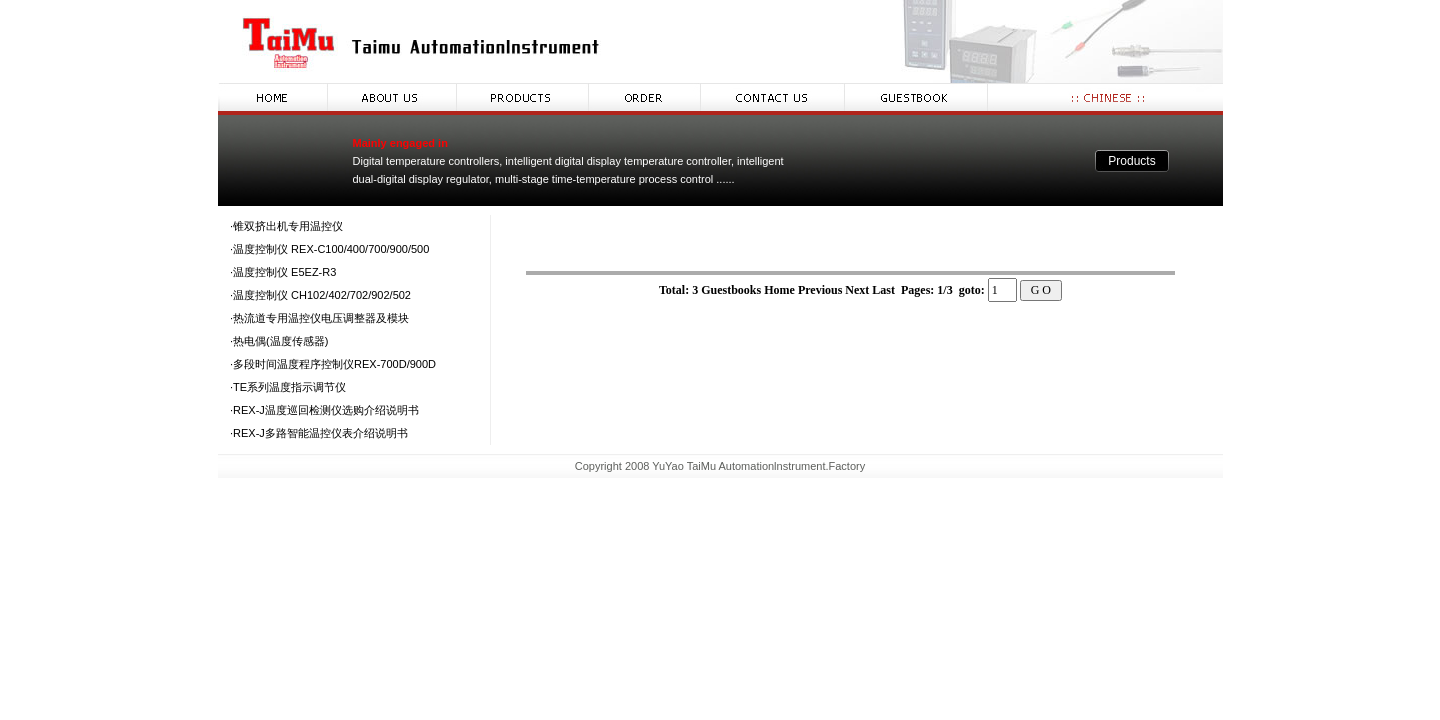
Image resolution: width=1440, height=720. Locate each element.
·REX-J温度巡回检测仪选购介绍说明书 (324, 410)
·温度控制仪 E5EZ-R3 (283, 272)
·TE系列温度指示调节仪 (288, 387)
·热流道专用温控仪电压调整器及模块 (319, 318)
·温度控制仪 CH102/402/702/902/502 (320, 295)
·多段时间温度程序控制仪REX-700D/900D (333, 364)
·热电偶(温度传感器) (279, 341)
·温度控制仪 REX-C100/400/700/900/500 (329, 249)
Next (857, 290)
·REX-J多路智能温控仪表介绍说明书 (319, 433)
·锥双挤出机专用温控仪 (286, 226)
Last (885, 290)
